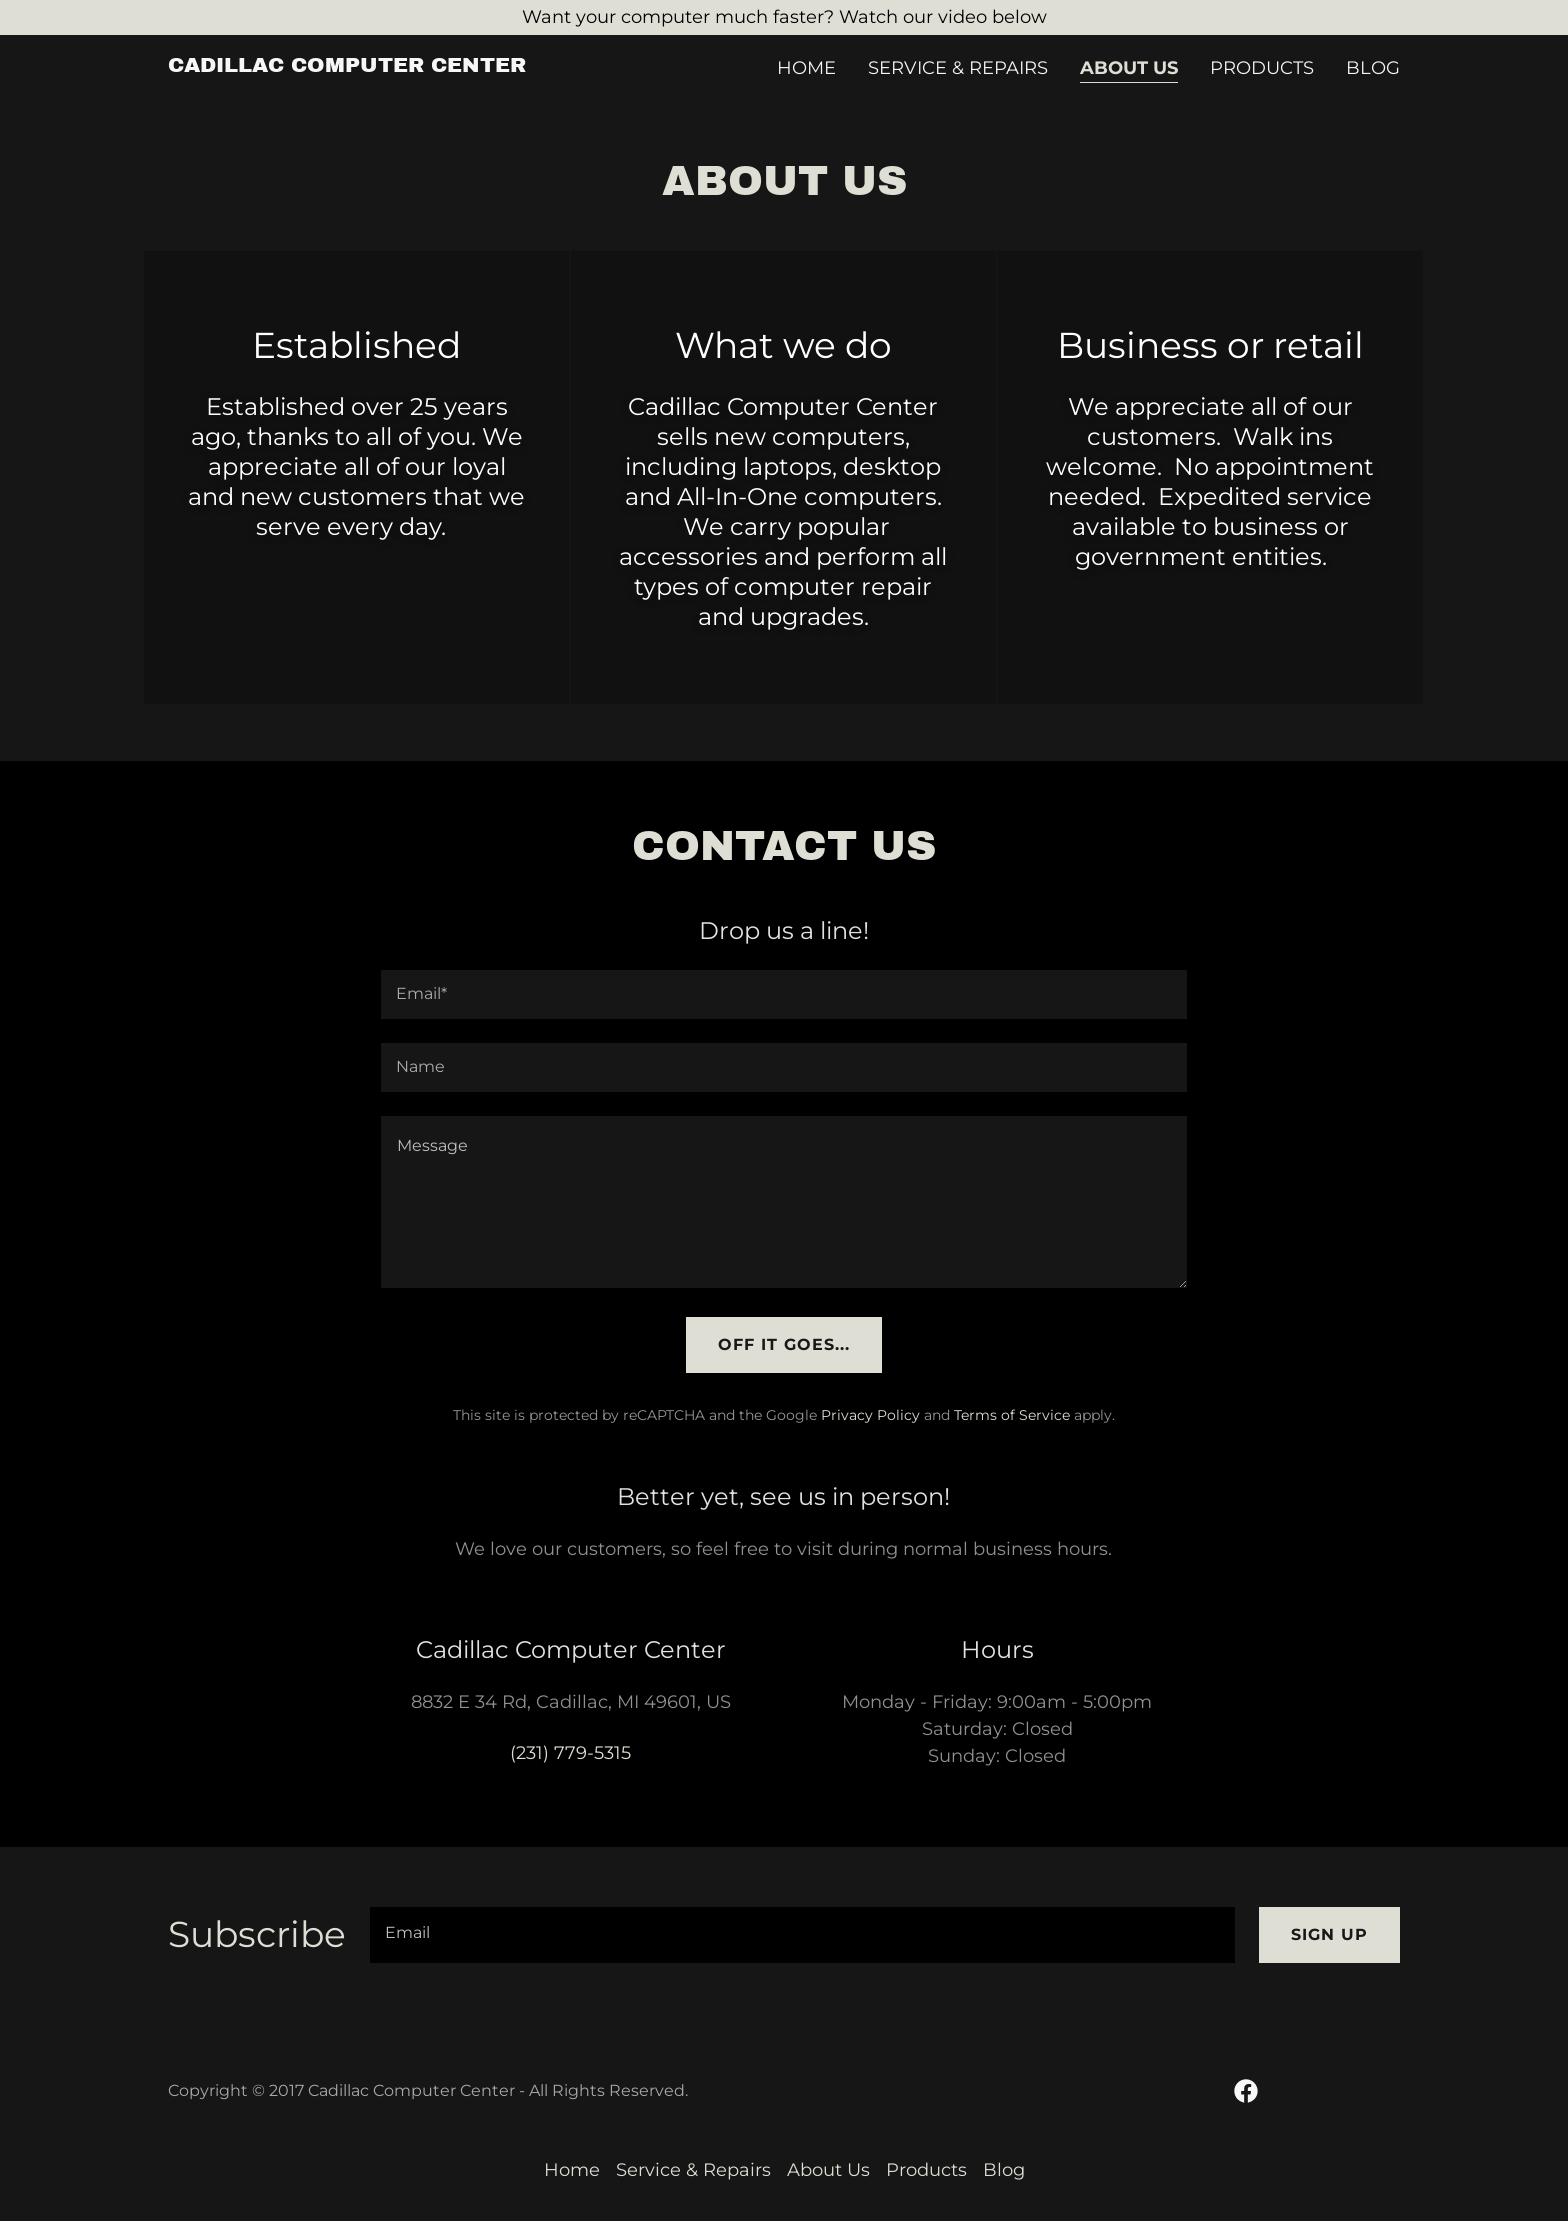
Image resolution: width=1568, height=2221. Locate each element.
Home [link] (806, 68)
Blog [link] (1373, 68)
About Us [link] (1129, 68)
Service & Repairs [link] (958, 68)
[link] (347, 66)
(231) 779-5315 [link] (570, 1753)
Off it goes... (784, 1344)
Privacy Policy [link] (870, 1415)
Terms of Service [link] (1012, 1415)
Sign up (1329, 1934)
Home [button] (572, 2170)
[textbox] (783, 994)
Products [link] (1262, 68)
